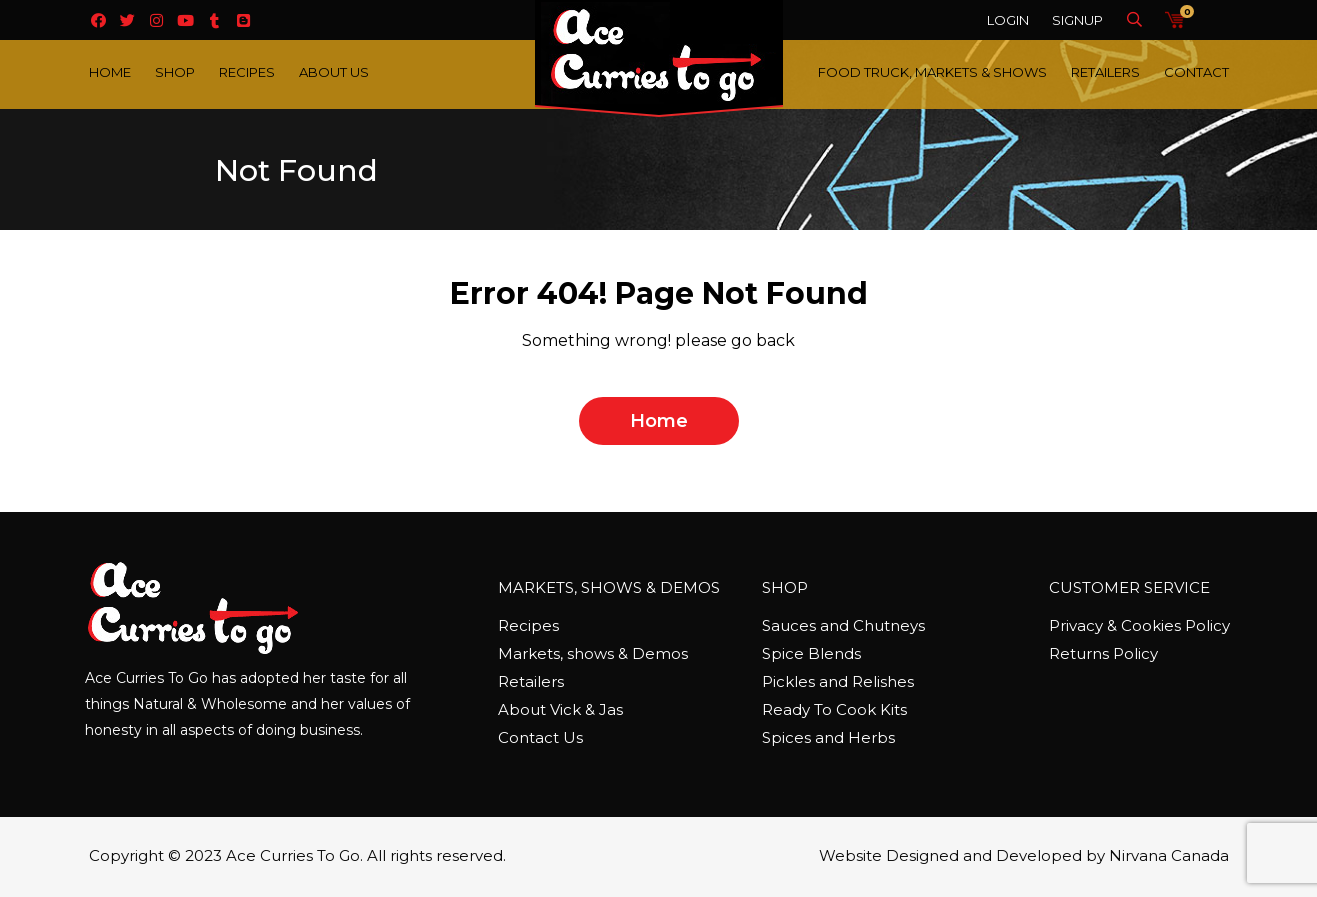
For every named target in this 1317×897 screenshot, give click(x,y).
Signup (1077, 20)
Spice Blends (811, 653)
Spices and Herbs (828, 737)
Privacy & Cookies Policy (1139, 625)
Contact (1196, 72)
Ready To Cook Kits (834, 709)
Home (110, 72)
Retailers (1105, 72)
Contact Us (540, 737)
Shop (175, 72)
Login (1008, 20)
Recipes (247, 72)
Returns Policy (1103, 653)
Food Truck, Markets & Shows (932, 72)
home (659, 421)
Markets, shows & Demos (593, 653)
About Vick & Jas (560, 709)
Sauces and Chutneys (843, 625)
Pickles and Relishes (838, 681)
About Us (334, 72)
